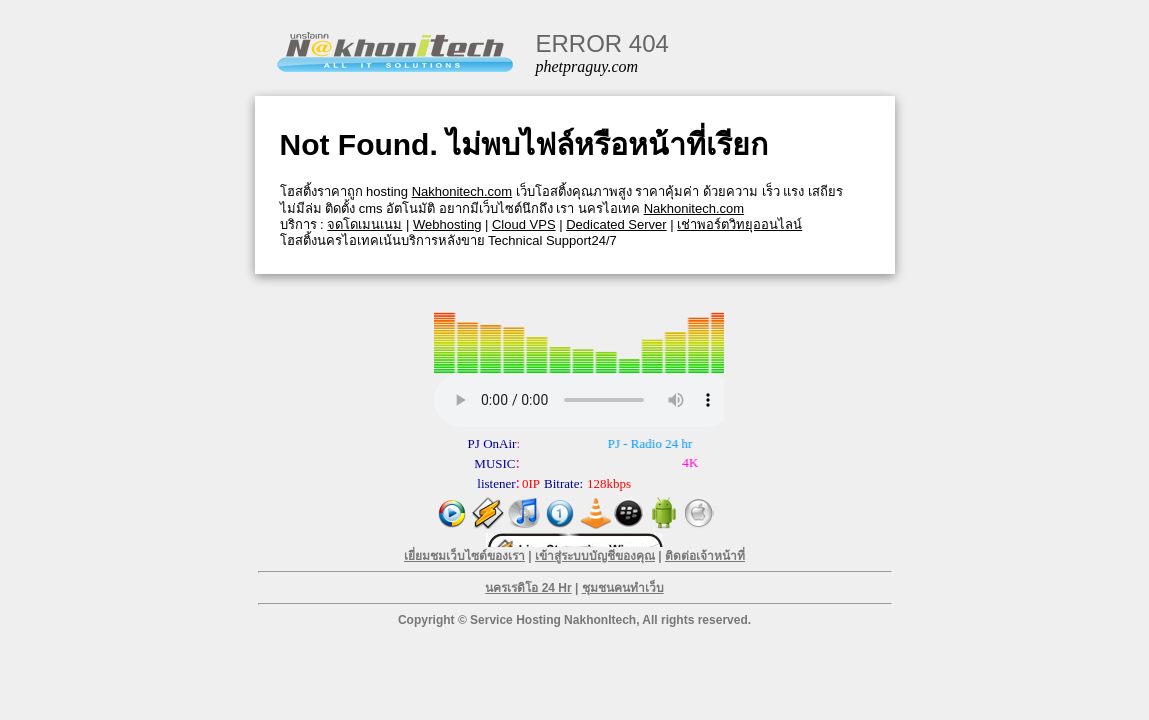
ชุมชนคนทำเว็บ (623, 588)
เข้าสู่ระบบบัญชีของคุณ (595, 556)
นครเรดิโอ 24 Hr (528, 588)
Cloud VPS (524, 224)
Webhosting (447, 224)
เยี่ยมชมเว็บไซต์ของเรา (464, 556)
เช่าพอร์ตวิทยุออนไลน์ (739, 224)
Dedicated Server (616, 224)
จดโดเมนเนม (364, 224)
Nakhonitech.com (462, 191)
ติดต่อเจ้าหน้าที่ (705, 556)
